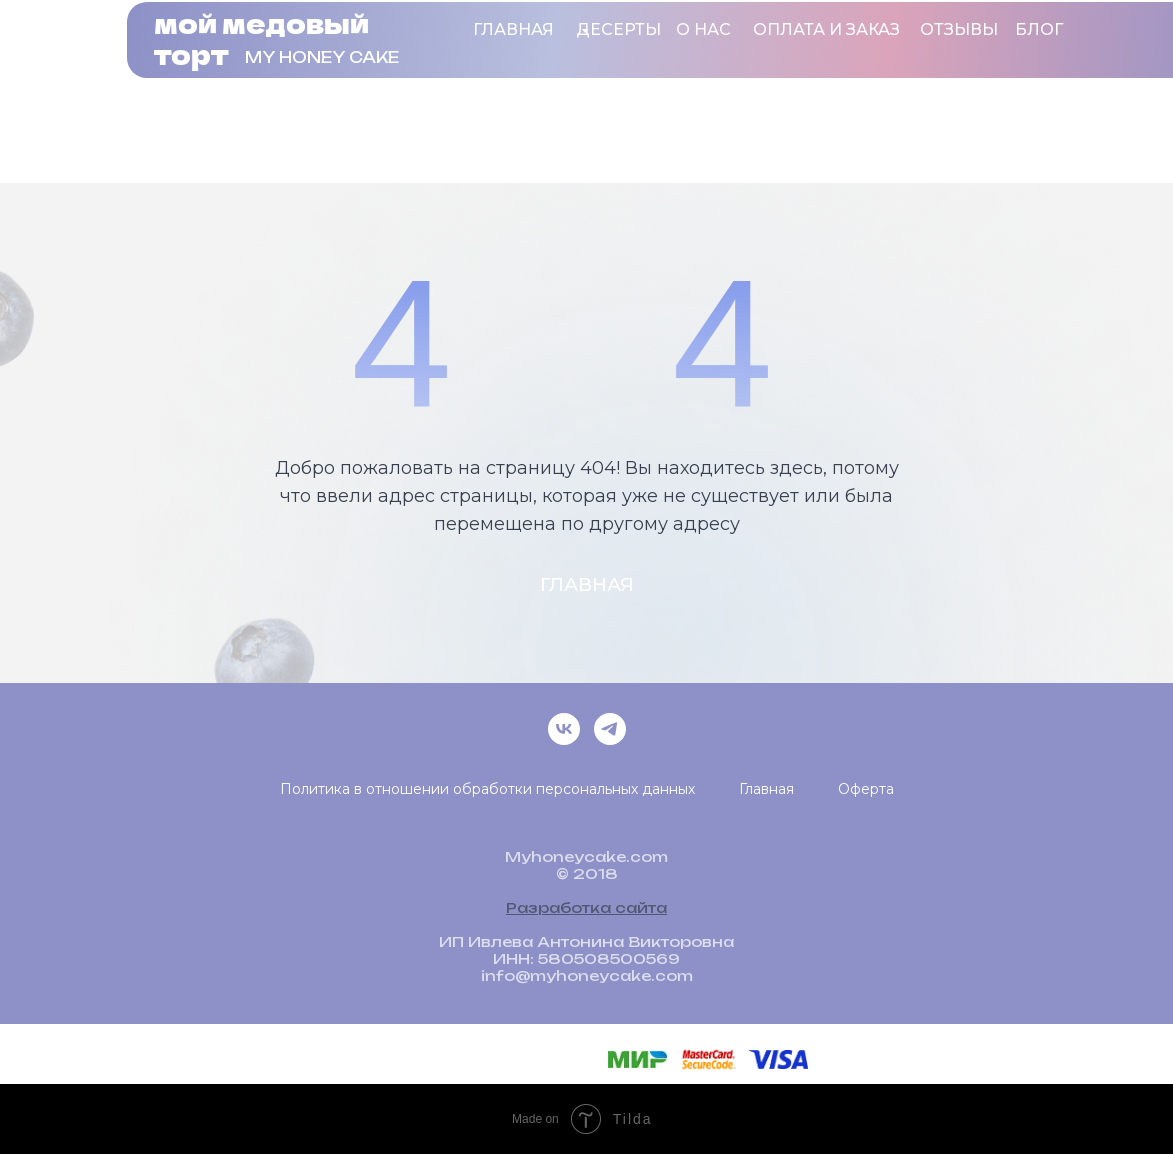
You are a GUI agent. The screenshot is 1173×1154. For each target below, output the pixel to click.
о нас (703, 29)
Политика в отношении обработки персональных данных (487, 789)
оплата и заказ (826, 29)
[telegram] (610, 729)
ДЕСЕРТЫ (618, 29)
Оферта (866, 789)
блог (1039, 29)
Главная (513, 29)
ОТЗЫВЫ (959, 29)
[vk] (564, 729)
